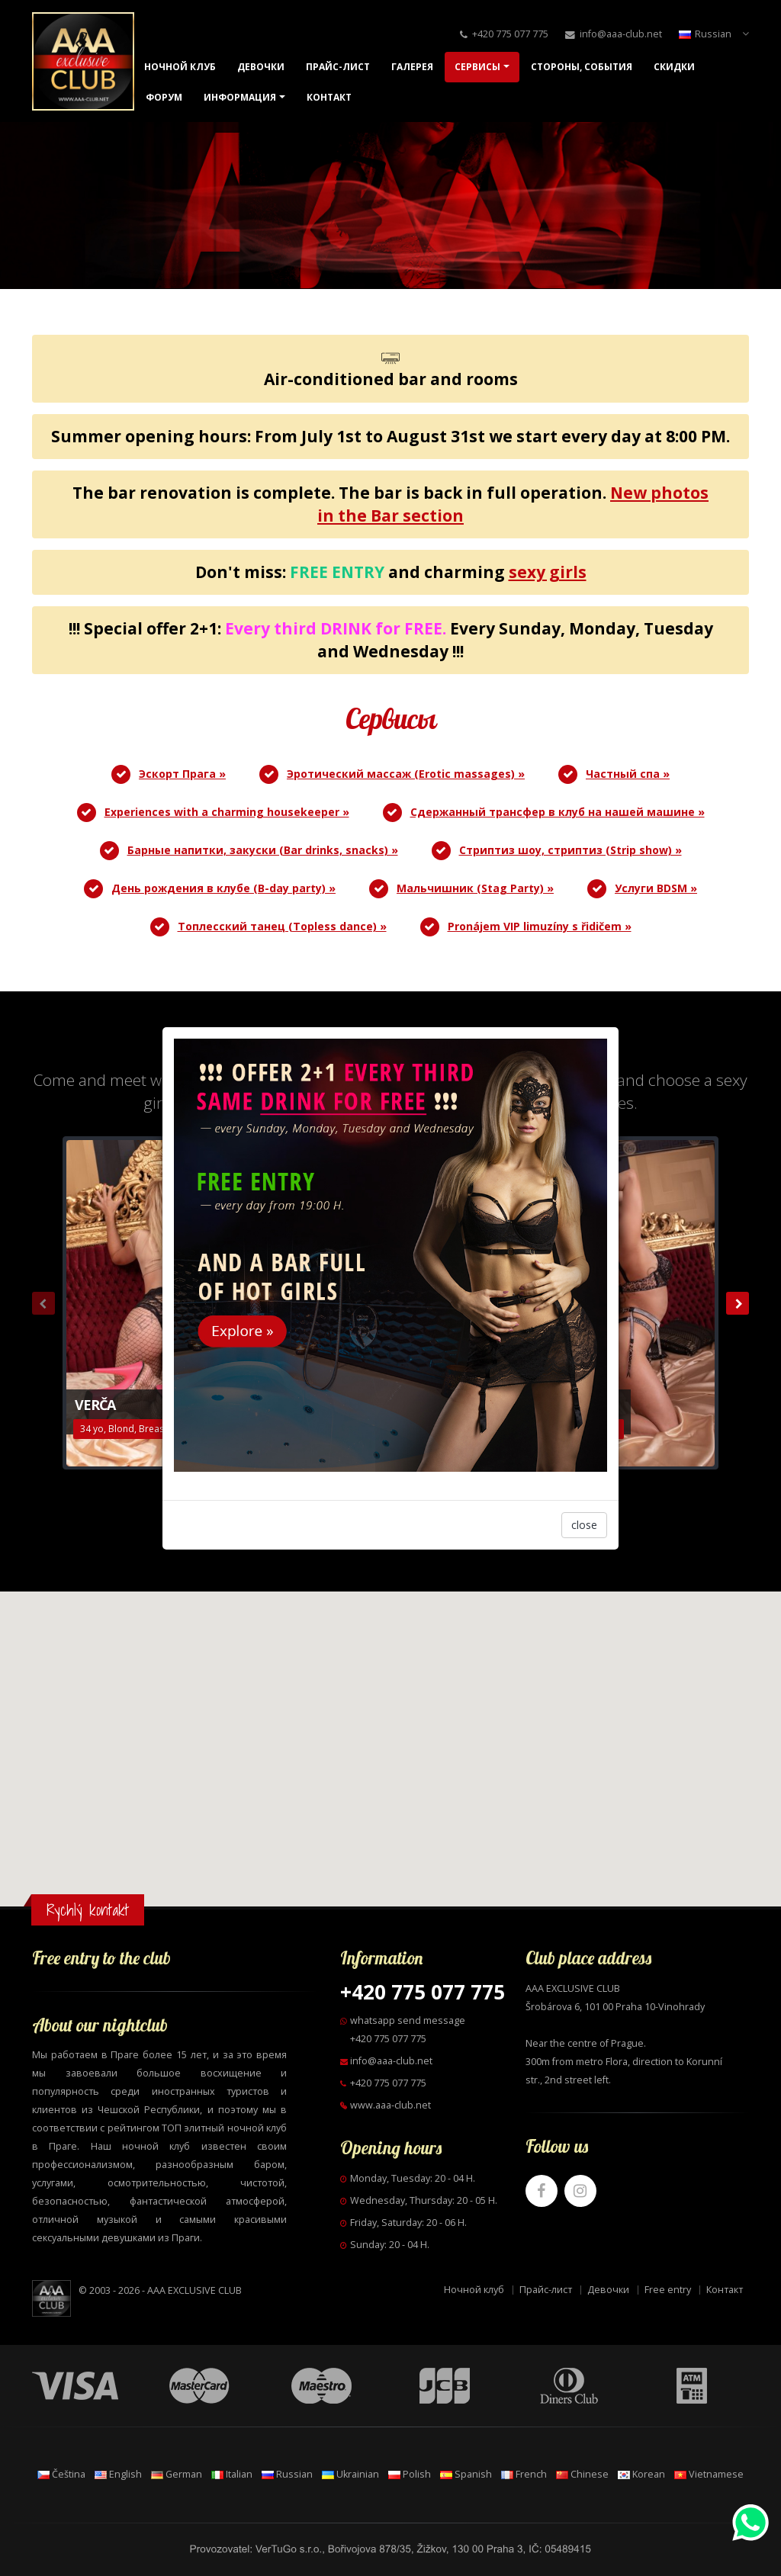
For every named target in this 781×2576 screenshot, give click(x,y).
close (584, 1525)
